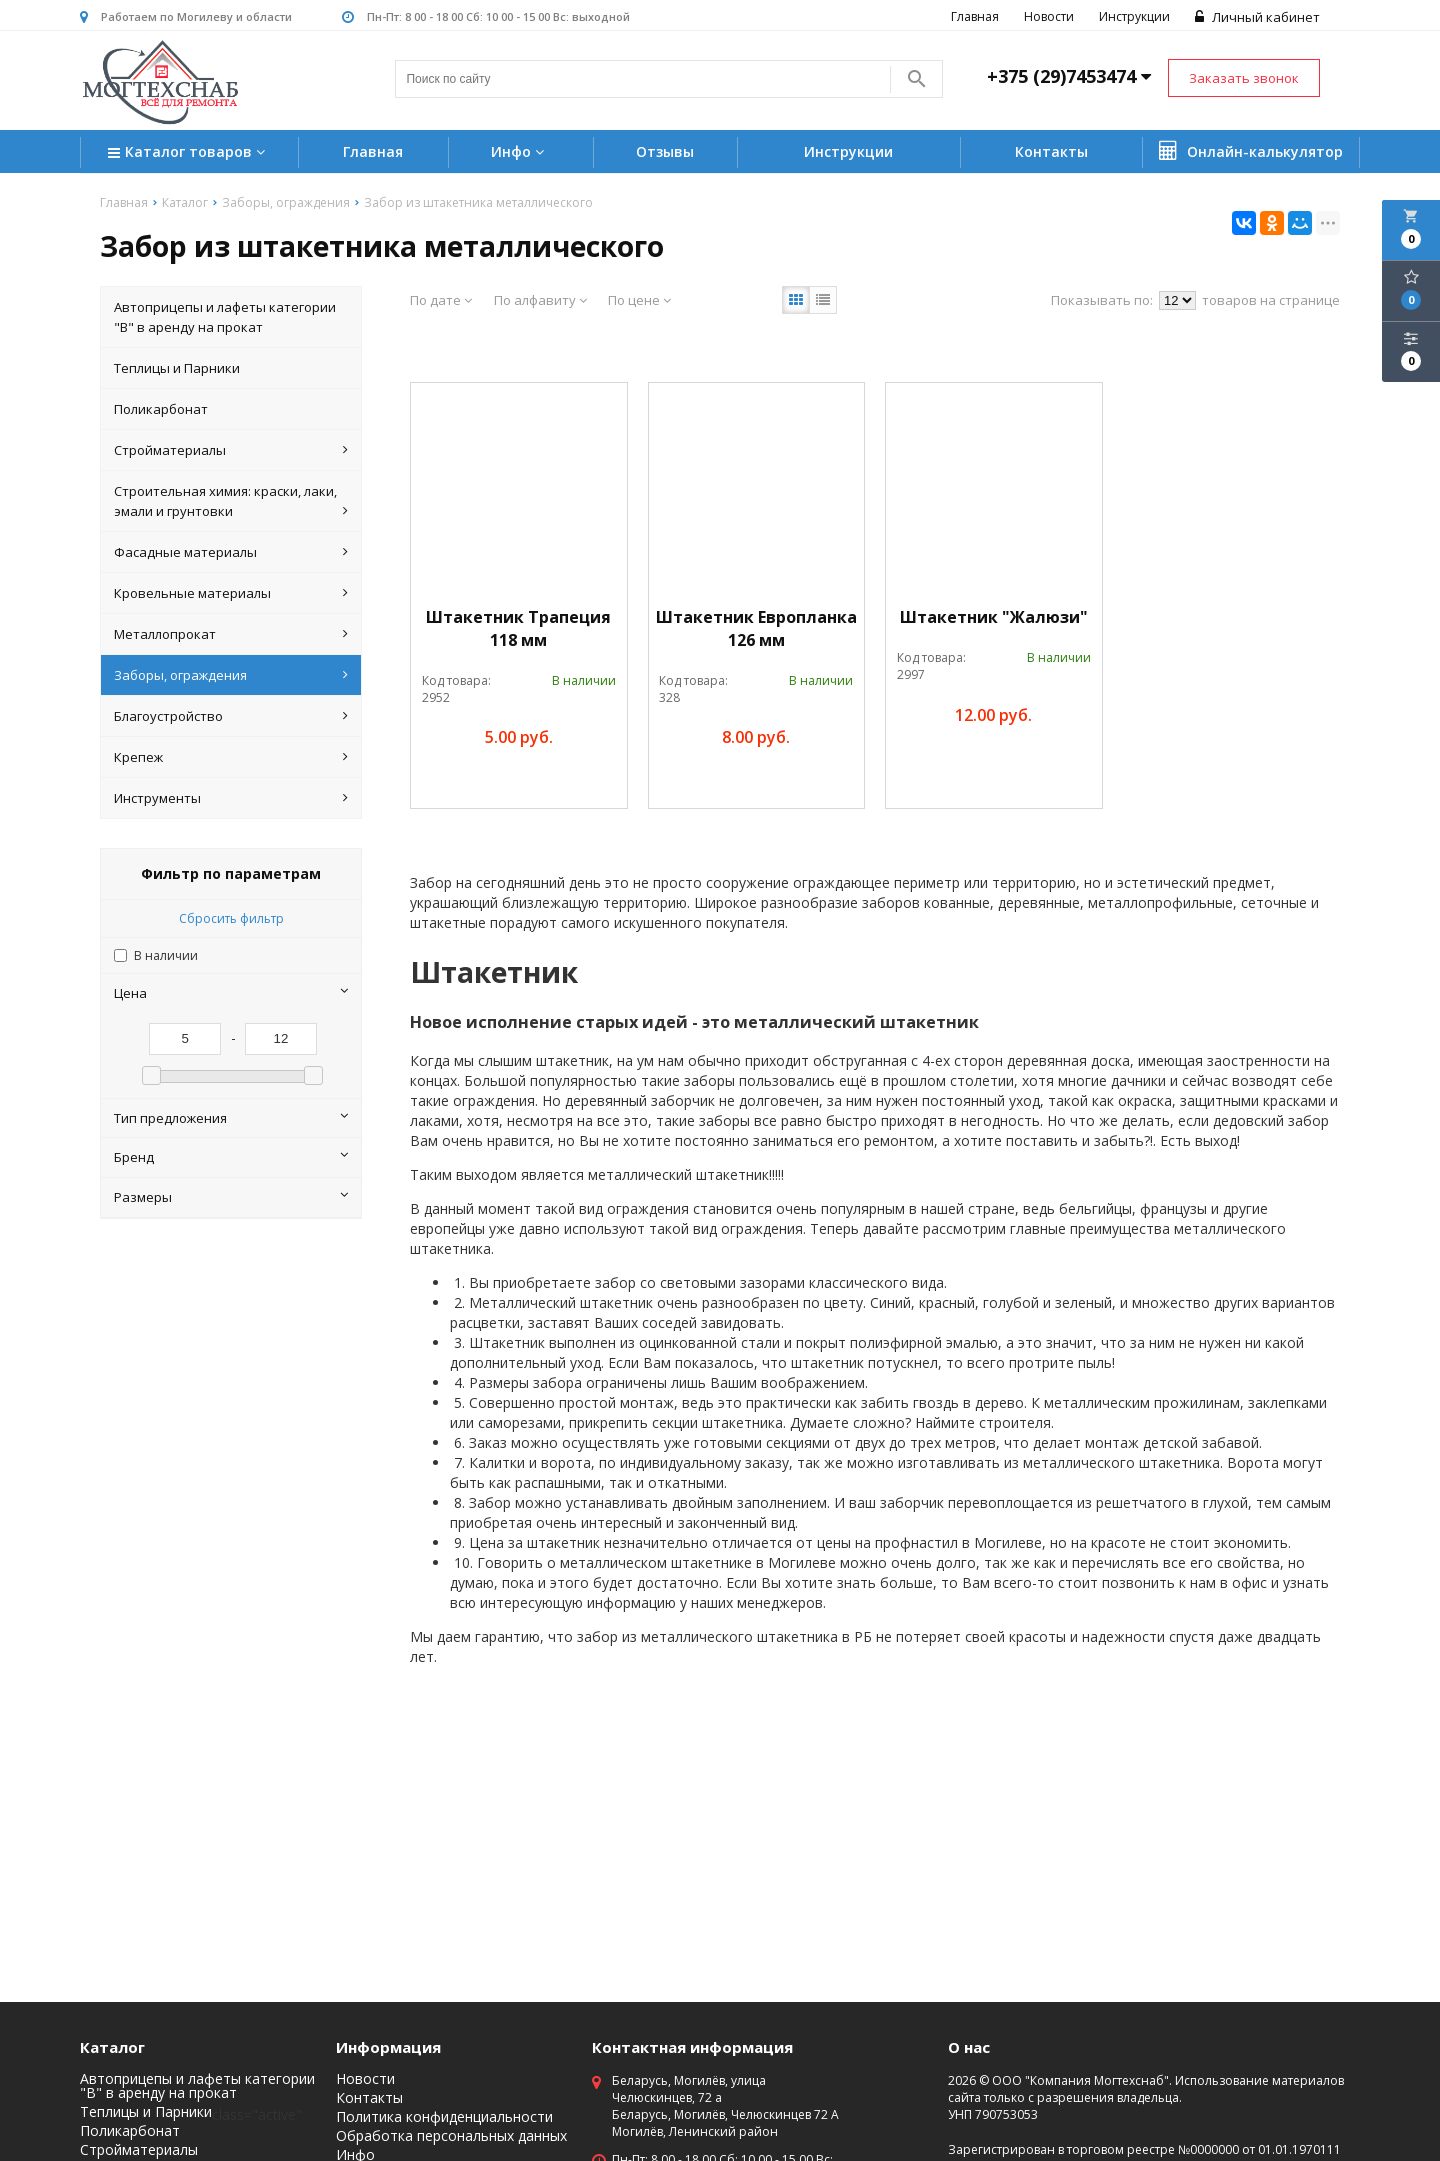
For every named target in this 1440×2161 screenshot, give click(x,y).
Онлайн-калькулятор (1251, 151)
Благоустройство (231, 716)
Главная (975, 16)
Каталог (112, 2047)
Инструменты (231, 798)
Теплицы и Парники (177, 368)
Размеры (231, 1197)
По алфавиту (540, 300)
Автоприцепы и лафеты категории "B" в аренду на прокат (225, 317)
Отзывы (665, 151)
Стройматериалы (231, 450)
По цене (639, 300)
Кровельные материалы (231, 593)
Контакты (1051, 151)
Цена (231, 993)
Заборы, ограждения (231, 675)
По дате (441, 300)
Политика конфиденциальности (444, 2117)
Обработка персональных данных (451, 2136)
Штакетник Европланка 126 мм (756, 628)
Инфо (520, 151)
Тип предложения (231, 1118)
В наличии (166, 955)
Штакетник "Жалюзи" (994, 617)
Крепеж (231, 757)
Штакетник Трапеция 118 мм (518, 628)
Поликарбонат (161, 409)
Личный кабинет (1257, 17)
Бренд (231, 1157)
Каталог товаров (189, 153)
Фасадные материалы (231, 552)
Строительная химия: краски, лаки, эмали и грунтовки (231, 501)
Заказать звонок (1244, 78)
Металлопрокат (231, 634)
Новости (1049, 16)
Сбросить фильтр (231, 918)
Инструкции (1134, 16)
